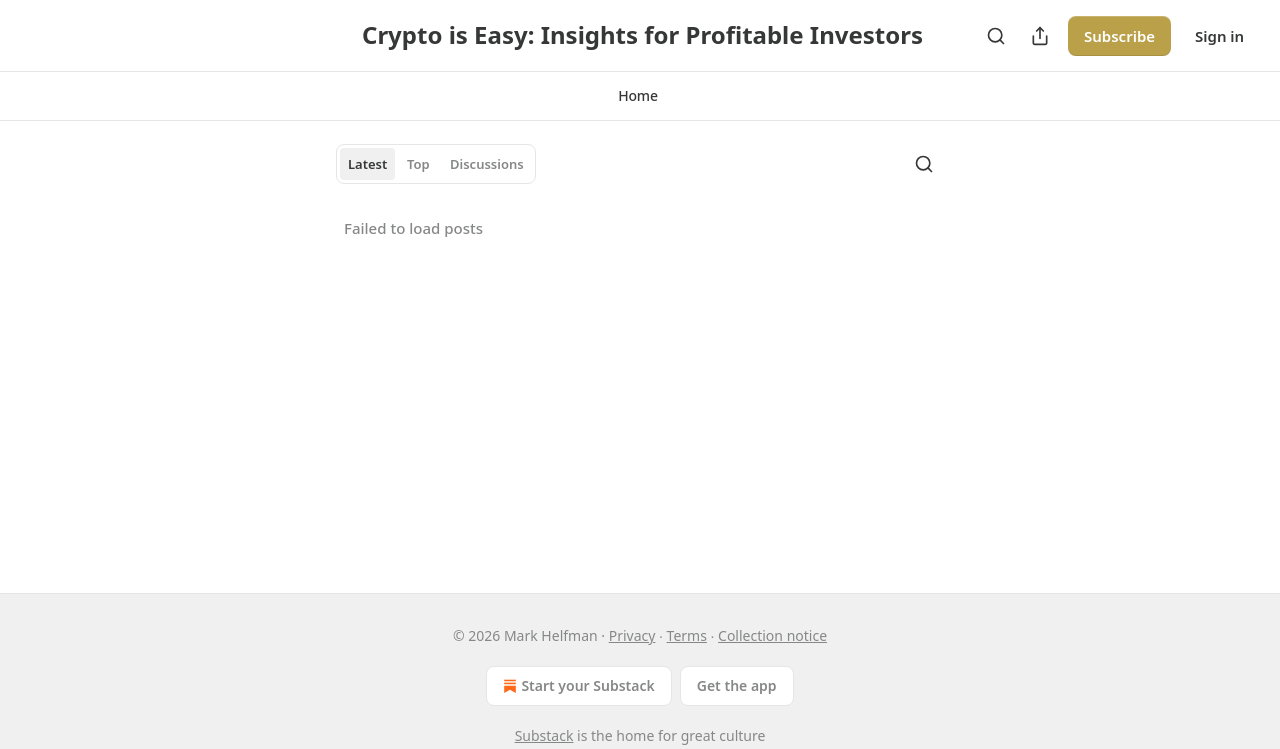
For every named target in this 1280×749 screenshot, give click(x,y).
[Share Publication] (1040, 36)
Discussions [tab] (487, 164)
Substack (544, 735)
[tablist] (436, 164)
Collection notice (772, 635)
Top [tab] (418, 164)
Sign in (1219, 36)
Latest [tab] (367, 164)
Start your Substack (576, 686)
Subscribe (1119, 36)
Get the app (737, 685)
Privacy (632, 635)
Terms (687, 635)
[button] (638, 96)
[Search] (996, 36)
